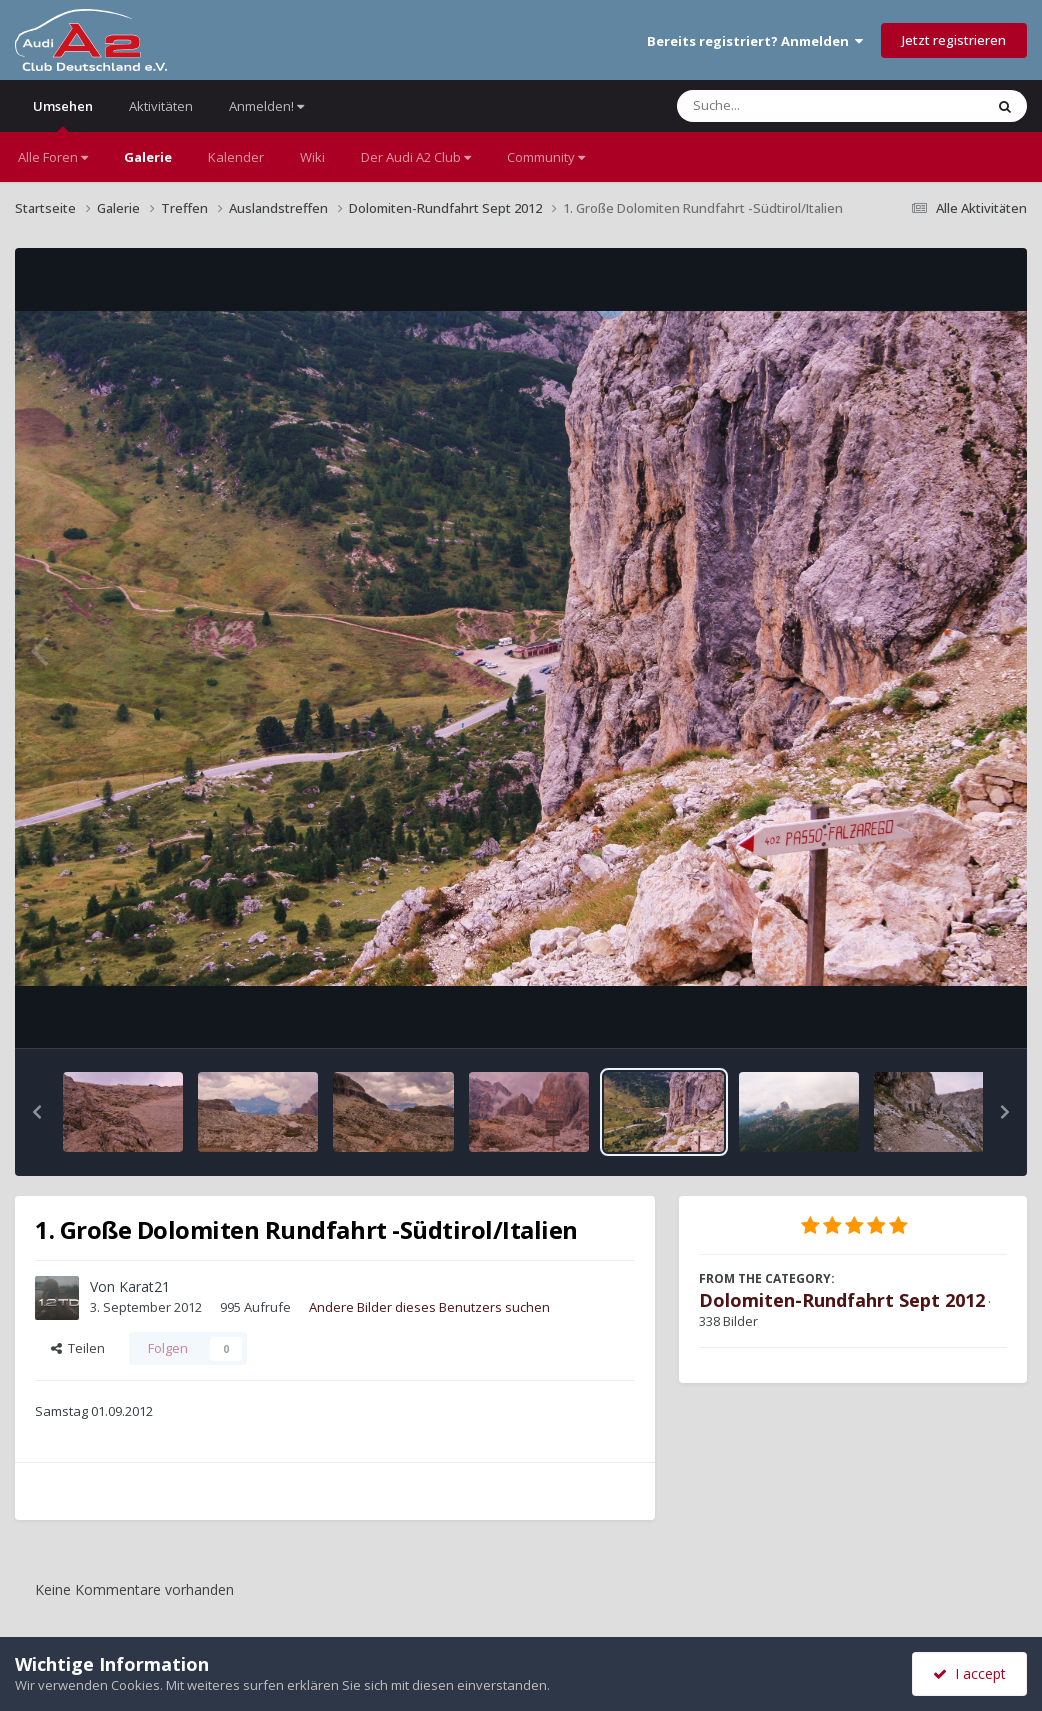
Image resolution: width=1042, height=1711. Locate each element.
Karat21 (144, 1286)
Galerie (148, 157)
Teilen (78, 1348)
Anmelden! (266, 106)
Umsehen (63, 114)
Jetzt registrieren (954, 40)
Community (546, 157)
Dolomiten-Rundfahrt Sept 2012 (842, 1300)
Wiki (312, 157)
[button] (37, 1112)
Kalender (236, 157)
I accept (969, 1673)
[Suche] (789, 106)
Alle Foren (53, 157)
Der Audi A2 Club (416, 157)
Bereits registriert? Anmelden (755, 41)
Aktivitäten (161, 106)
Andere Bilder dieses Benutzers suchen (429, 1307)
